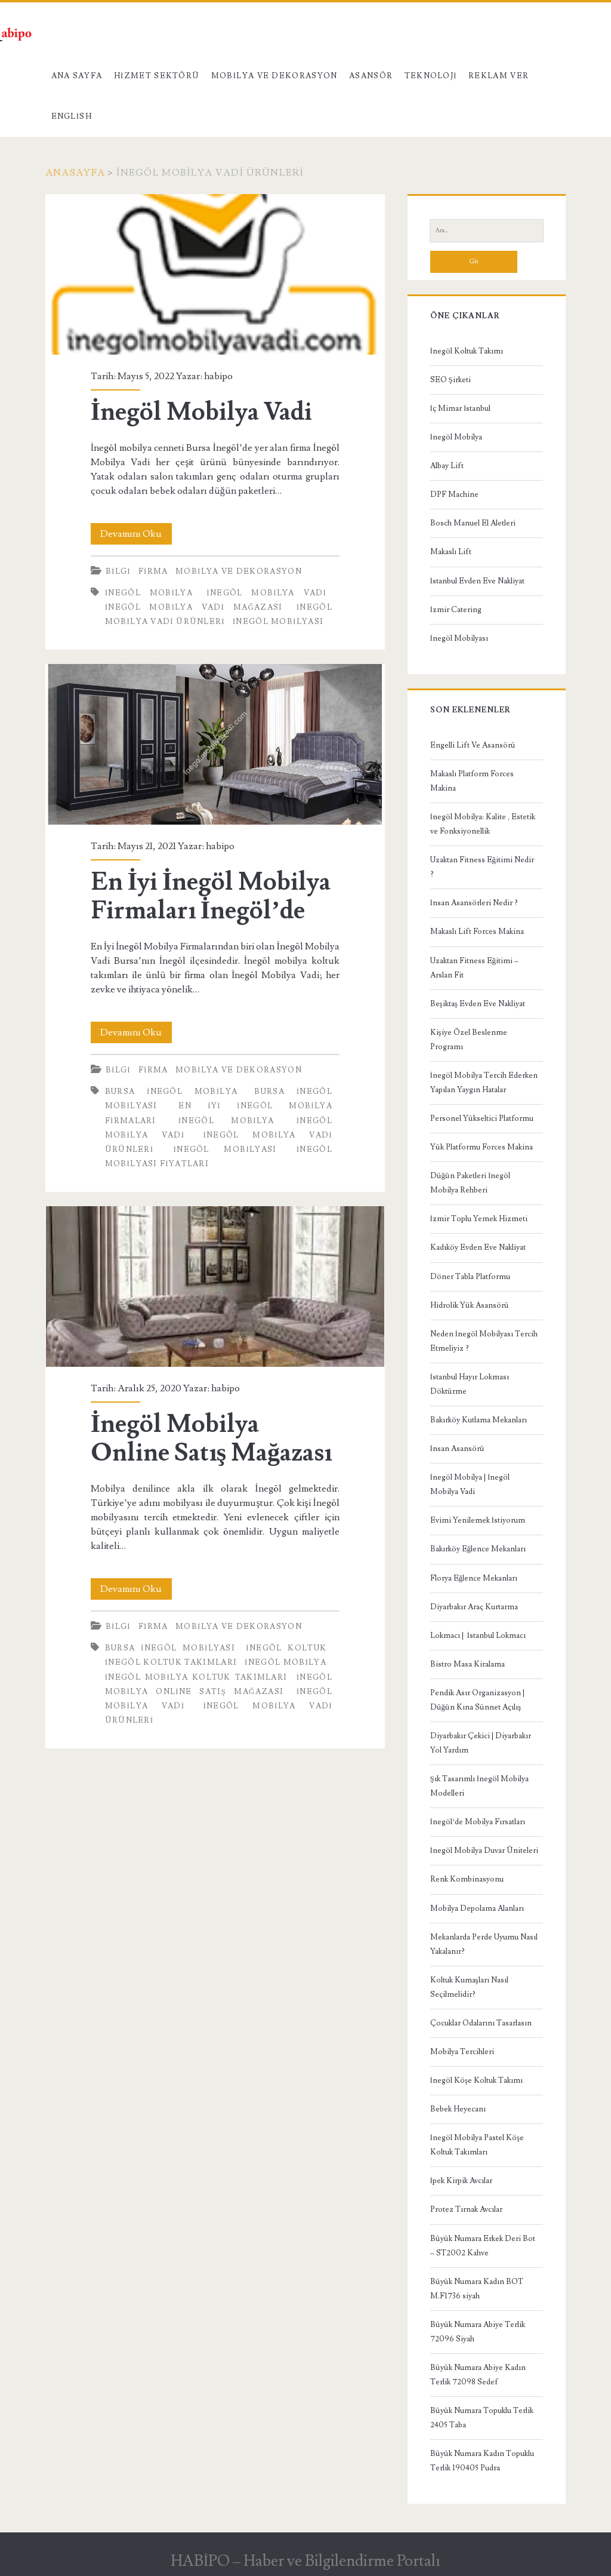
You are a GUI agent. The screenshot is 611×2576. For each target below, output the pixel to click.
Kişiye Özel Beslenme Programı (468, 1040)
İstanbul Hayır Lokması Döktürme (469, 1384)
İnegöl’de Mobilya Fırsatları (478, 1822)
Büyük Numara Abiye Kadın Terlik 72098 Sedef (478, 2375)
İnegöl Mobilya (456, 437)
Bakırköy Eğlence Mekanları (478, 1549)
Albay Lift (447, 466)
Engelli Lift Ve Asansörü (473, 745)
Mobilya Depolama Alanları (477, 1908)
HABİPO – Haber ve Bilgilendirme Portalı (306, 2561)
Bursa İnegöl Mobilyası (170, 1648)
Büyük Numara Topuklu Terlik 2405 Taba (481, 2418)
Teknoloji (431, 76)
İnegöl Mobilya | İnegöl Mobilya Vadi (470, 1484)
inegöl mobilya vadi (266, 593)
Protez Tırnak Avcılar (466, 2209)
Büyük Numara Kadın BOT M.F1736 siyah (476, 2289)
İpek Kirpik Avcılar (461, 2180)
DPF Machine (454, 494)
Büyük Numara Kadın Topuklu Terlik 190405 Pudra (482, 2461)
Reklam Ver (498, 76)
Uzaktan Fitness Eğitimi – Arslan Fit (474, 968)
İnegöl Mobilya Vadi (215, 274)
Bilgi (118, 571)
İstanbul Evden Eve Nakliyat (477, 581)
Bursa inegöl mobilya (171, 1091)
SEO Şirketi (450, 380)
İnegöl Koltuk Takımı (466, 351)
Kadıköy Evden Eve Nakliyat (478, 1247)
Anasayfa (75, 173)
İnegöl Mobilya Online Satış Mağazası (215, 1286)
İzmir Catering (456, 609)
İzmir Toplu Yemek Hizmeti (478, 1219)
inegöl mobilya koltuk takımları (196, 1677)
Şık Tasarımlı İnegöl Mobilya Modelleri (479, 1786)
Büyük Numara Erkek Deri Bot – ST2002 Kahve (482, 2246)
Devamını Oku (136, 534)
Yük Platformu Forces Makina (481, 1147)
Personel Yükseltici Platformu (481, 1118)
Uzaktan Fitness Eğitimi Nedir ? (482, 867)
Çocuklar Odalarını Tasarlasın (481, 2023)
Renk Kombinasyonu (467, 1879)
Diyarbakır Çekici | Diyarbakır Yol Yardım (480, 1743)
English (71, 116)
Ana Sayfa (77, 76)
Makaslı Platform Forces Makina (472, 781)
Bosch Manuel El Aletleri (473, 523)
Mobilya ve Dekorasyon (274, 76)
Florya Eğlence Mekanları (474, 1578)
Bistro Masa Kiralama (467, 1664)
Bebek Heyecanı (458, 2109)
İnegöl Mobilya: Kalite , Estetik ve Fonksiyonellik (482, 824)
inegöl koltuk (286, 1648)
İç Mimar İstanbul (460, 408)
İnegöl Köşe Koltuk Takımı (476, 2080)
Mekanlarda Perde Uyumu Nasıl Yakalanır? (484, 1944)
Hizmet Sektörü (157, 76)
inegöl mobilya (149, 593)
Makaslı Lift (450, 552)
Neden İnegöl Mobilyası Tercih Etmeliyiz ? (484, 1341)
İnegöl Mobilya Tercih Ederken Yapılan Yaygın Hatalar (484, 1083)
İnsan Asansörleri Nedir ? (474, 903)
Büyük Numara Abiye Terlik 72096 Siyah (477, 2332)
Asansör (371, 76)
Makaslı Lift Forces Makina (477, 931)
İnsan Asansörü (457, 1448)
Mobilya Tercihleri (462, 2052)
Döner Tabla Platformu (470, 1276)
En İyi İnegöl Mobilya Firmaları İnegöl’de (215, 744)
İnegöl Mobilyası (459, 638)
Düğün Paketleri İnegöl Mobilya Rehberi (470, 1183)
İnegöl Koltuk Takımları (171, 1662)
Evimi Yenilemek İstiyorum (477, 1520)
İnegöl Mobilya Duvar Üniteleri (484, 1850)
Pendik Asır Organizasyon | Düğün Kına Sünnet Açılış (477, 1700)
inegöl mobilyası (278, 621)
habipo (218, 376)
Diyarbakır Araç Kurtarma (474, 1607)
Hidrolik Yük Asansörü (469, 1305)
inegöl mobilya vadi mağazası (194, 607)
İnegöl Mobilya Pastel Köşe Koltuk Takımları (477, 2145)
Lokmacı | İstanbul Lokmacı (478, 1635)
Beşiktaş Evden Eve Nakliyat (477, 1004)
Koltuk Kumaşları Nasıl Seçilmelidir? (469, 1987)
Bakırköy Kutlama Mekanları (478, 1420)
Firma (153, 571)
